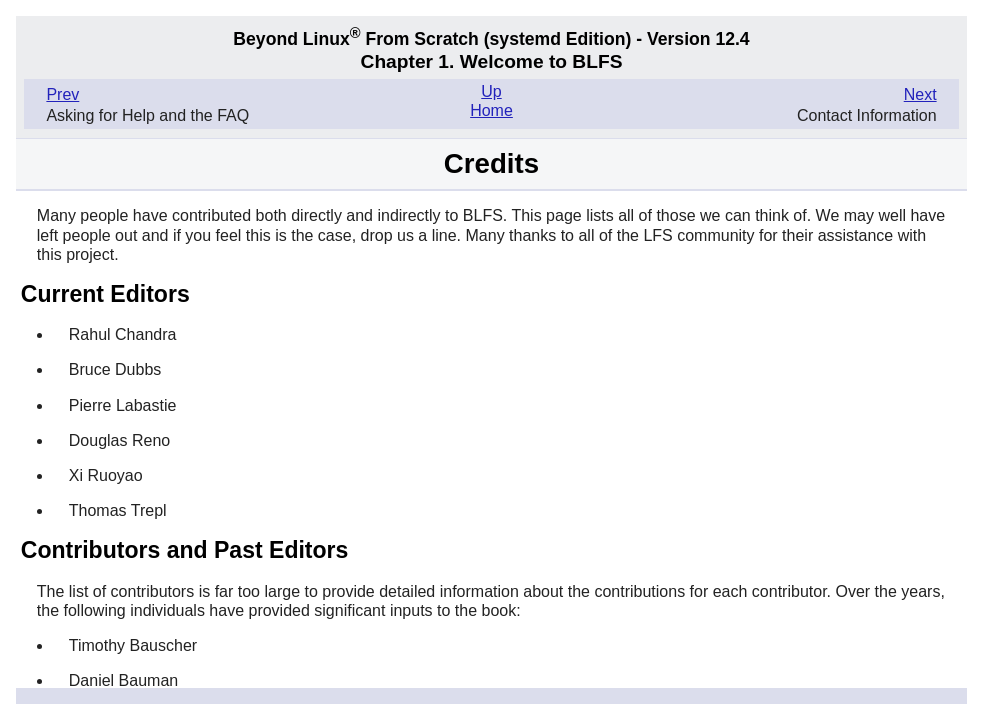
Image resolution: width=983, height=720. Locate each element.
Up (491, 91)
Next (920, 94)
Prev (62, 94)
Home (491, 110)
